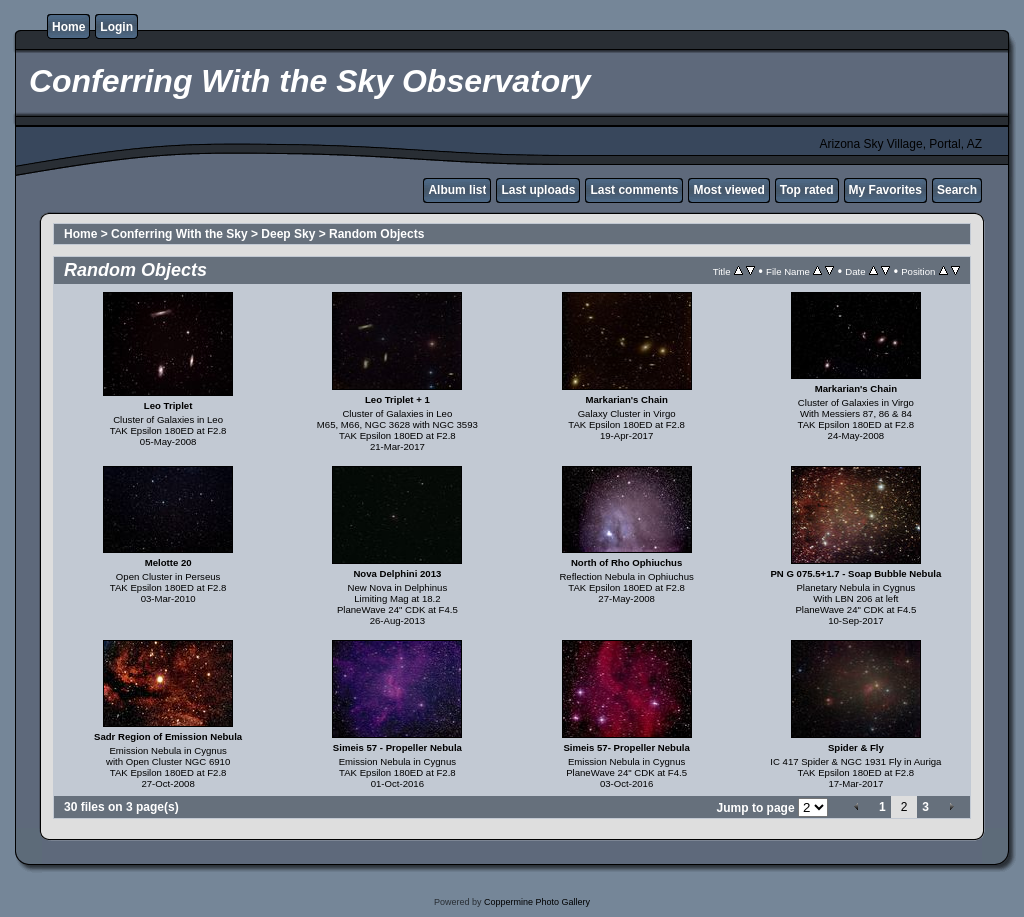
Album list (457, 190)
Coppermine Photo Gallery (537, 902)
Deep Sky (288, 234)
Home (68, 27)
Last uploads (538, 190)
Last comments (634, 190)
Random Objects (376, 234)
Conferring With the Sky (179, 234)
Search (957, 190)
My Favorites (885, 190)
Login (116, 27)
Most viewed (728, 190)
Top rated (807, 190)
